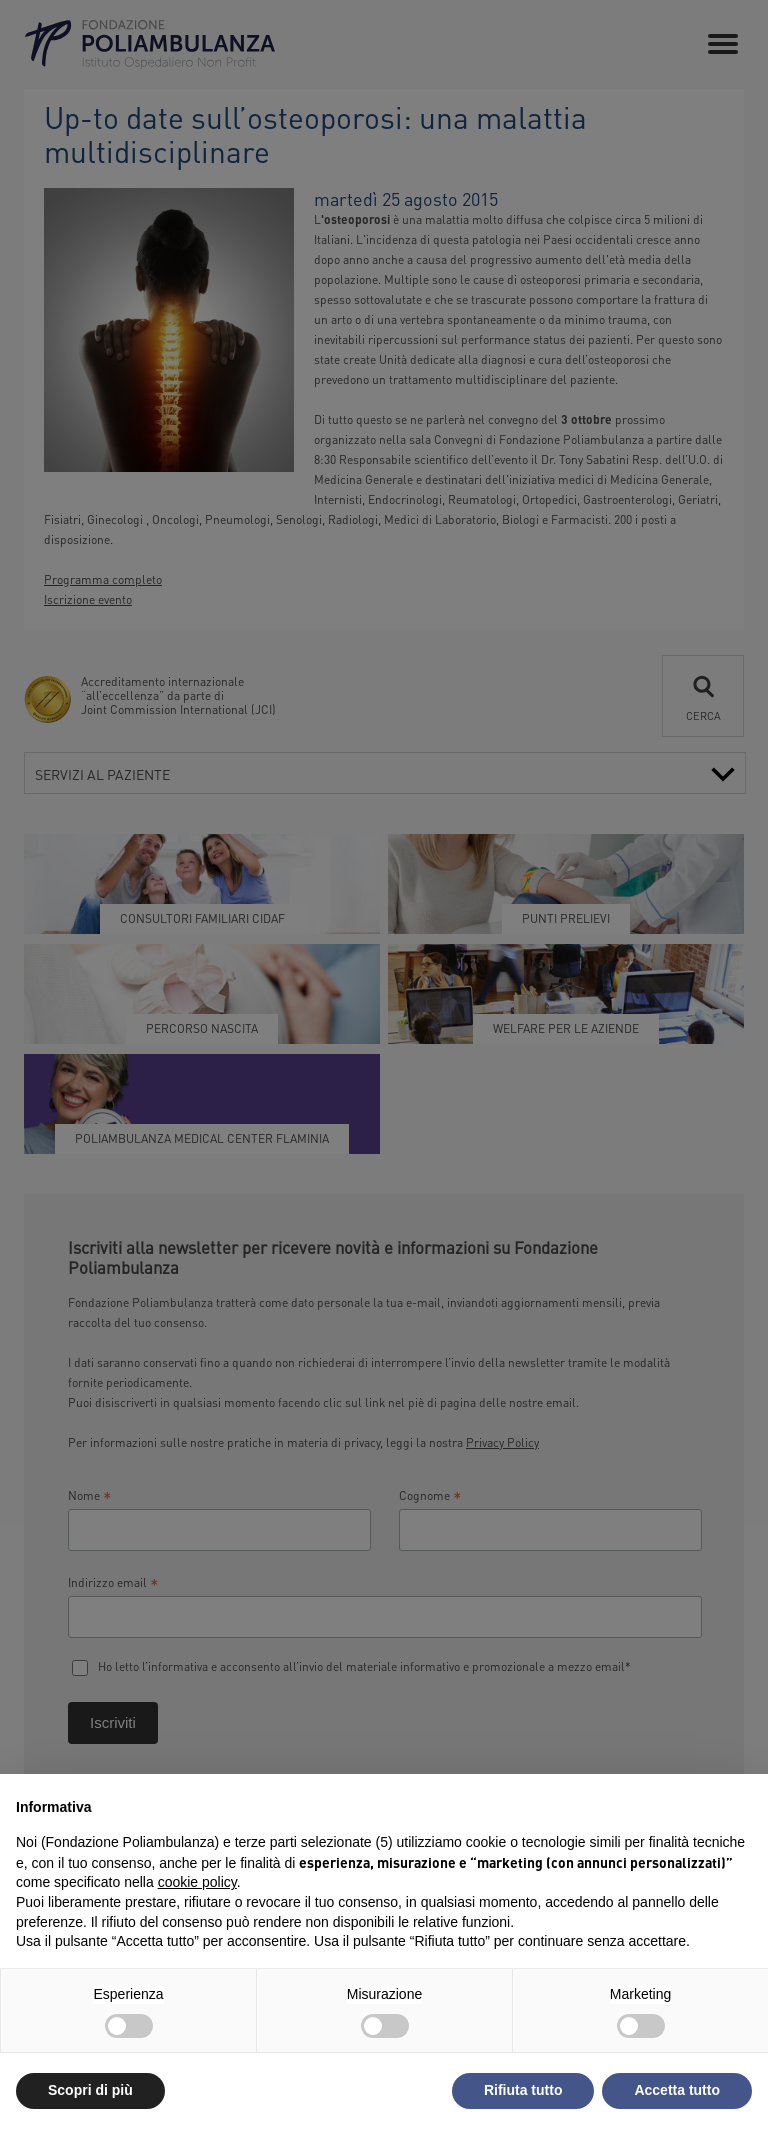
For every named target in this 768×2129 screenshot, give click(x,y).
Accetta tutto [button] (677, 2090)
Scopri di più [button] (90, 2090)
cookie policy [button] (197, 1882)
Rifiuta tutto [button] (523, 2090)
